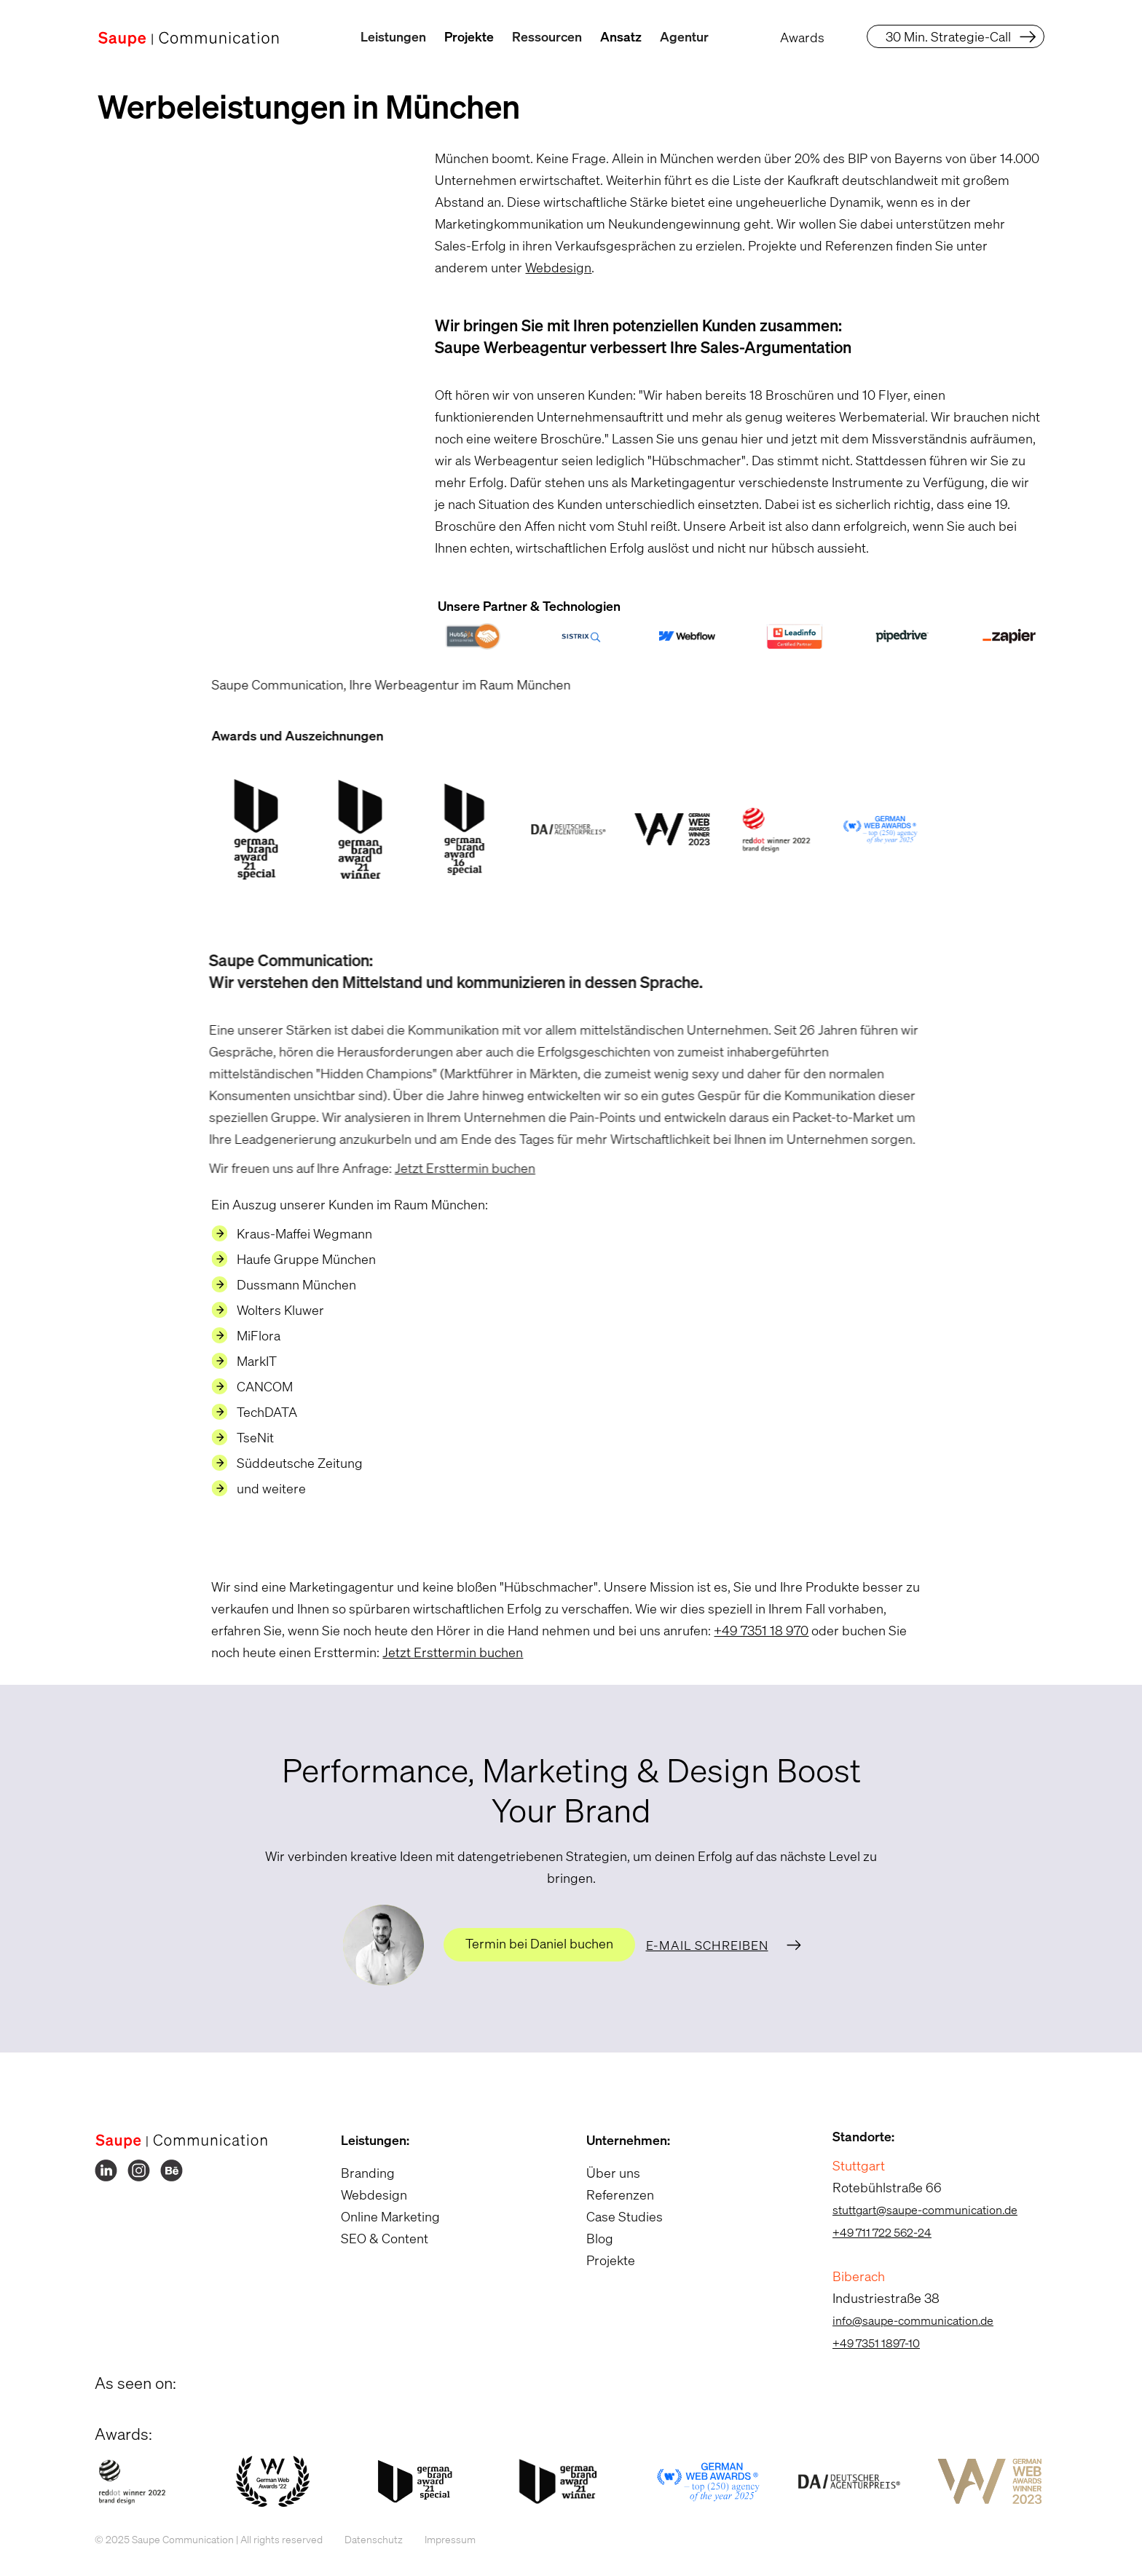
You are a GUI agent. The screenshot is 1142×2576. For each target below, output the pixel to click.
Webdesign (549, 267)
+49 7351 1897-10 (866, 2343)
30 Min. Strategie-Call (948, 36)
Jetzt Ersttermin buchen (447, 1168)
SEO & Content (375, 2238)
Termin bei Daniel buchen (539, 1943)
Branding (358, 2172)
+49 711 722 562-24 (872, 2232)
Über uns (604, 2172)
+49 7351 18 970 (752, 1630)
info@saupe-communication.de (903, 2320)
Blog (591, 2238)
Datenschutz (365, 2539)
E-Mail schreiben (707, 1945)
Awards (802, 37)
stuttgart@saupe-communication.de (915, 2210)
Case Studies (616, 2216)
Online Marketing (380, 2216)
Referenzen (611, 2194)
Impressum (441, 2539)
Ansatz (621, 36)
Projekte (469, 36)
